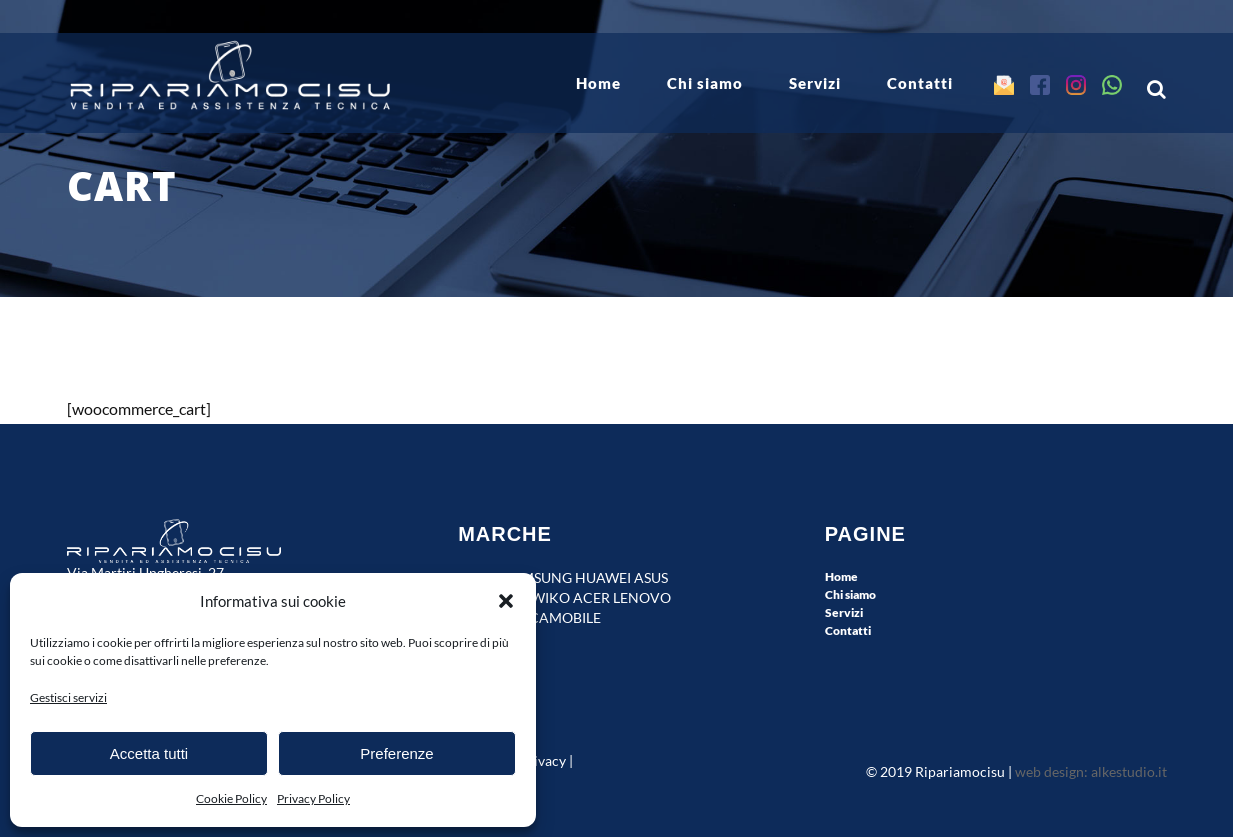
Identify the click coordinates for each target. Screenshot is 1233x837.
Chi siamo (850, 594)
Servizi (844, 612)
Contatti (848, 630)
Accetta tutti (149, 753)
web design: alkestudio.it (1091, 771)
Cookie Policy (231, 798)
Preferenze (396, 753)
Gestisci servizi (68, 697)
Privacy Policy (313, 798)
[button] (506, 601)
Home (841, 576)
